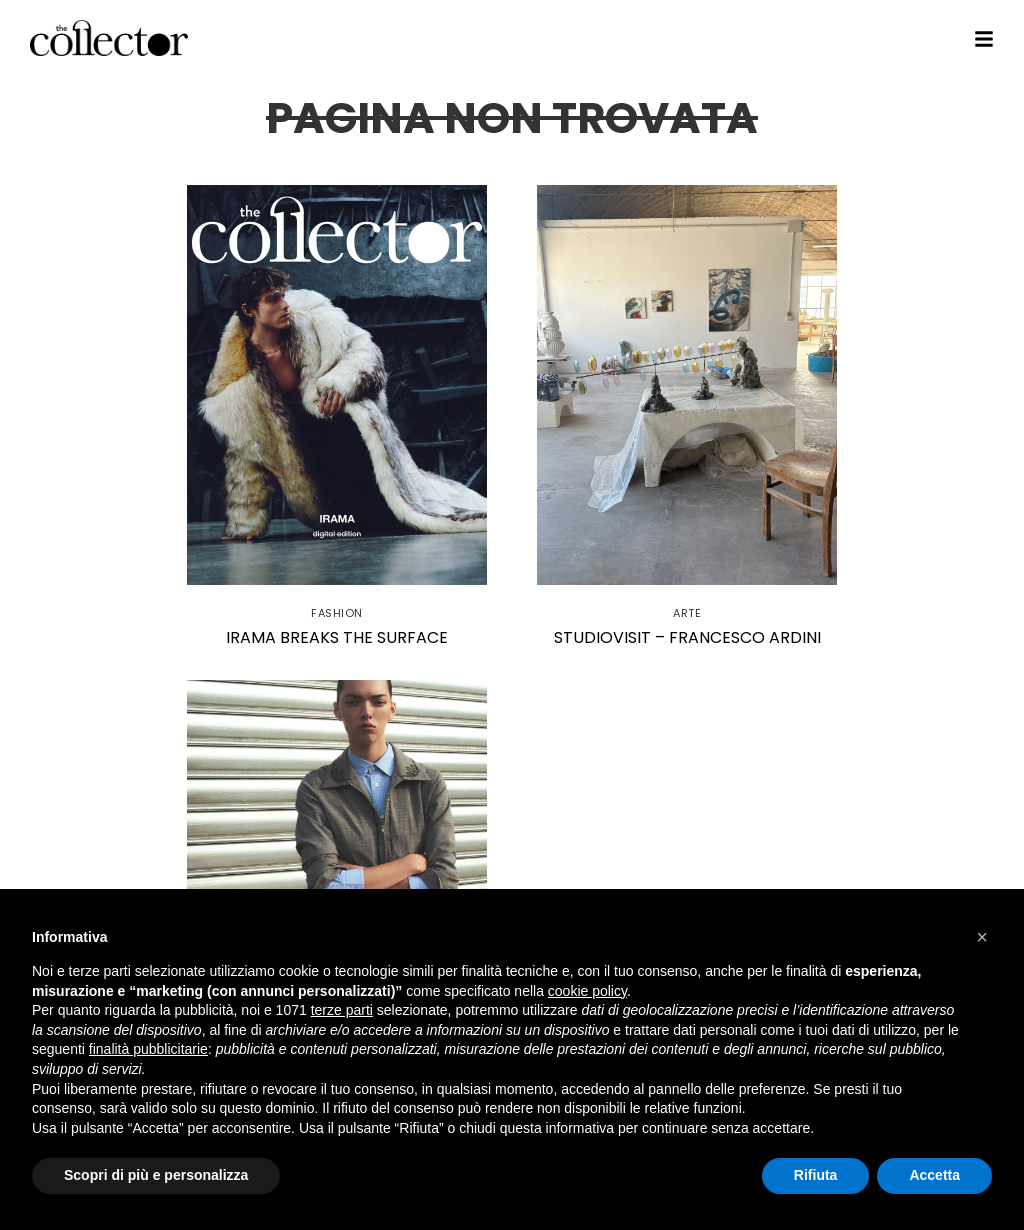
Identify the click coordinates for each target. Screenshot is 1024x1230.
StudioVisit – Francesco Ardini (687, 637)
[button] (982, 937)
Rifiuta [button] (816, 1175)
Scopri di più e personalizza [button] (156, 1175)
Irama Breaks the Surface (337, 637)
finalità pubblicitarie (148, 1049)
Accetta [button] (934, 1175)
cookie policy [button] (587, 991)
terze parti (342, 1010)
